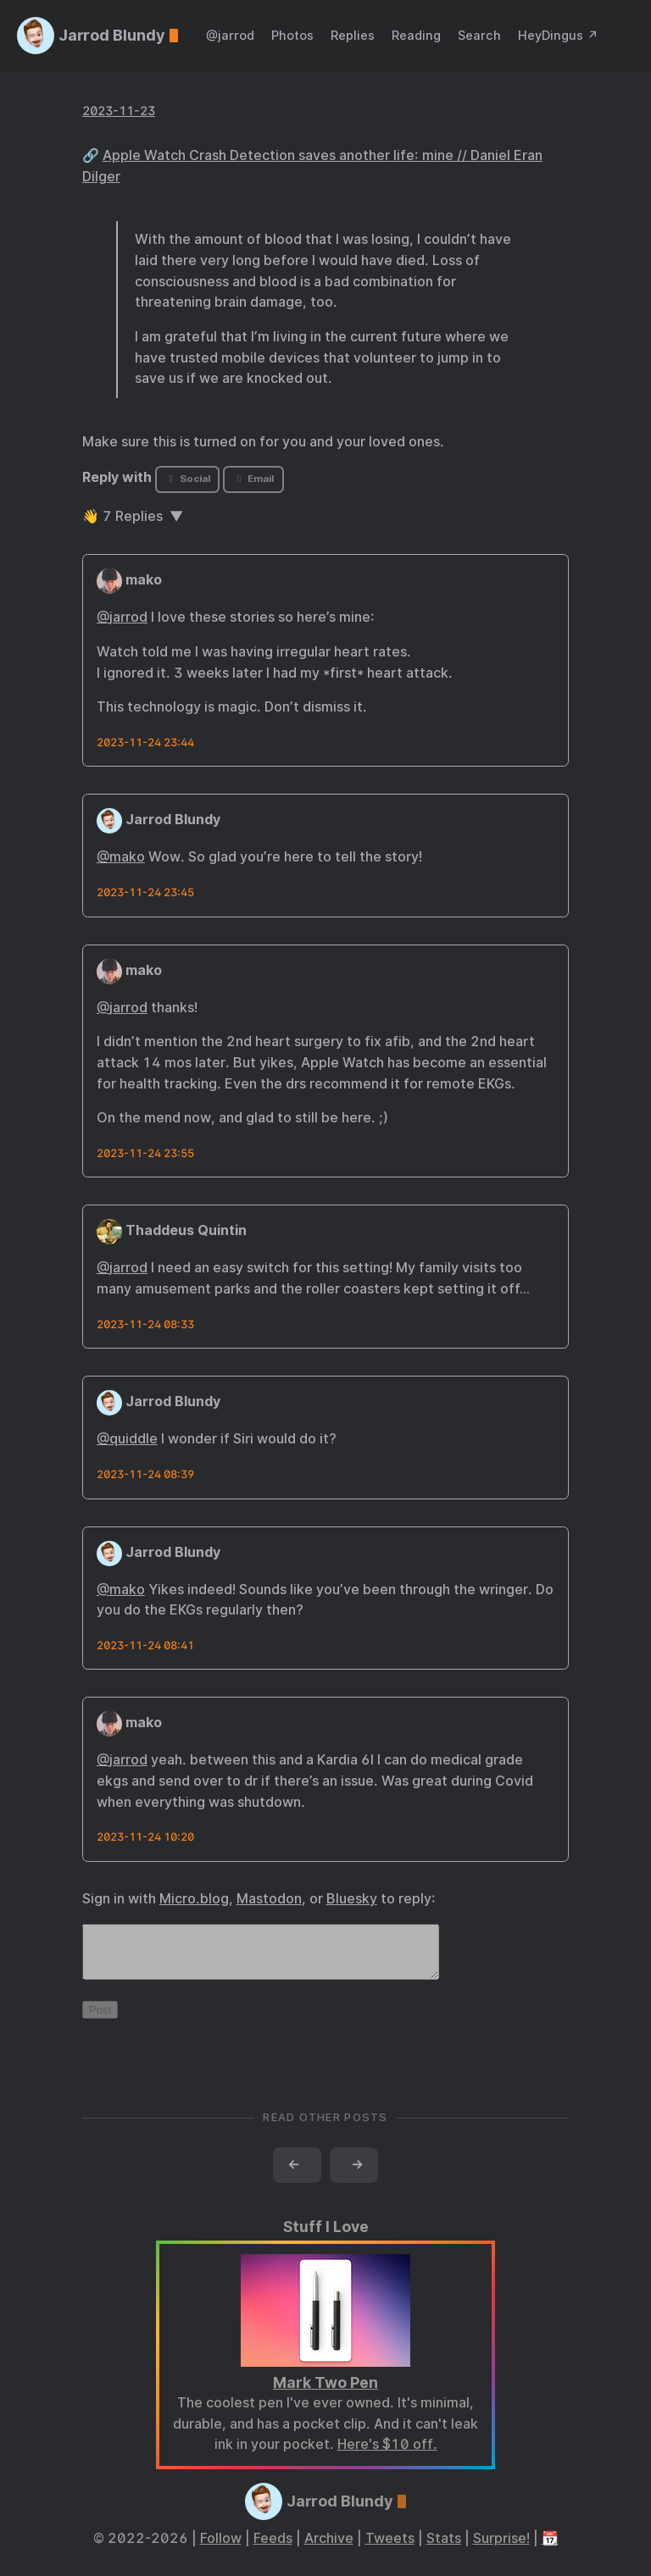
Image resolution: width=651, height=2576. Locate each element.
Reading (416, 35)
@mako (121, 857)
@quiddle (127, 1439)
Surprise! (501, 2548)
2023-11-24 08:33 (145, 1324)
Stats (443, 2548)
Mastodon (269, 1899)
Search (479, 35)
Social (186, 479)
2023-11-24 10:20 (145, 1837)
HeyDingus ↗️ (558, 35)
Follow (221, 2548)
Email (253, 479)
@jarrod (230, 35)
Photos (292, 35)
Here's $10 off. (387, 2454)
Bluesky (351, 1899)
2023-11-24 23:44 (145, 742)
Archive (328, 2548)
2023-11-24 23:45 (145, 892)
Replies (353, 35)
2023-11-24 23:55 (145, 1153)
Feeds (272, 2548)
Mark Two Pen (325, 2392)
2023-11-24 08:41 (145, 1645)
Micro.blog (194, 1899)
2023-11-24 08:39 (145, 1474)
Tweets (390, 2548)
